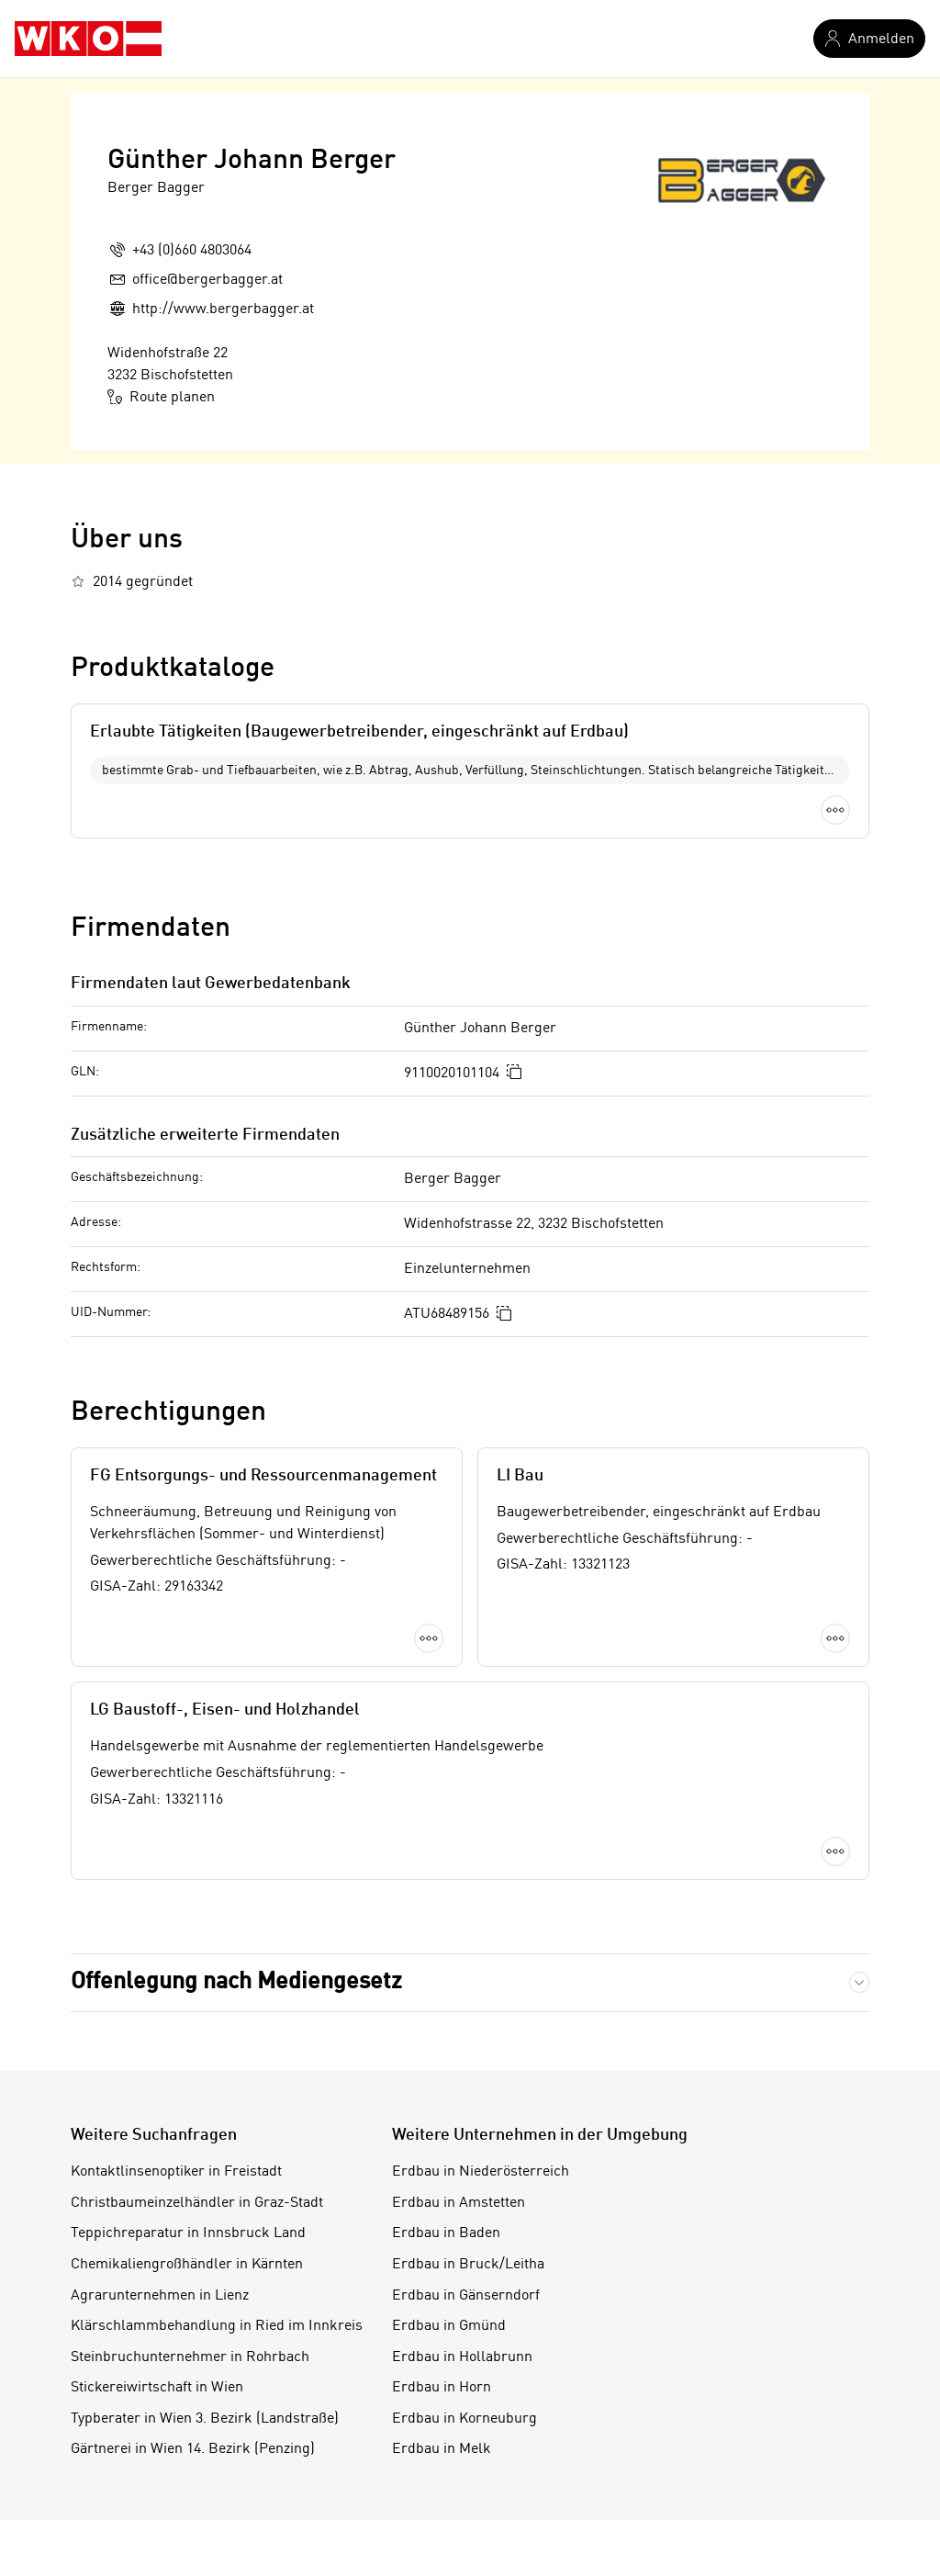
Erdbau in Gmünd (449, 2326)
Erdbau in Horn (441, 2387)
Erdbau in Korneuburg (464, 2419)
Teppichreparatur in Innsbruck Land (188, 2233)
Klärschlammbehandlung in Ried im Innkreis (217, 2326)
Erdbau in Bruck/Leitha (468, 2264)
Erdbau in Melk (441, 2449)
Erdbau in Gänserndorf (466, 2296)
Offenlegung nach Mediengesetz (236, 1982)
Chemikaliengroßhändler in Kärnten (187, 2264)
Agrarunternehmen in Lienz (160, 2296)
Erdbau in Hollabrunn (462, 2357)
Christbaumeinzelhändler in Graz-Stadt (197, 2203)
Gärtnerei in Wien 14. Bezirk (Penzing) (193, 2449)
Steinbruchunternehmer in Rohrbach (190, 2357)
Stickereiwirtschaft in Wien (157, 2387)
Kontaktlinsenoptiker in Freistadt (176, 2172)
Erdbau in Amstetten (458, 2203)
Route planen (161, 397)
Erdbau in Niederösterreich (480, 2172)
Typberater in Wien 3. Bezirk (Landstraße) (205, 2419)
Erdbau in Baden (446, 2233)
